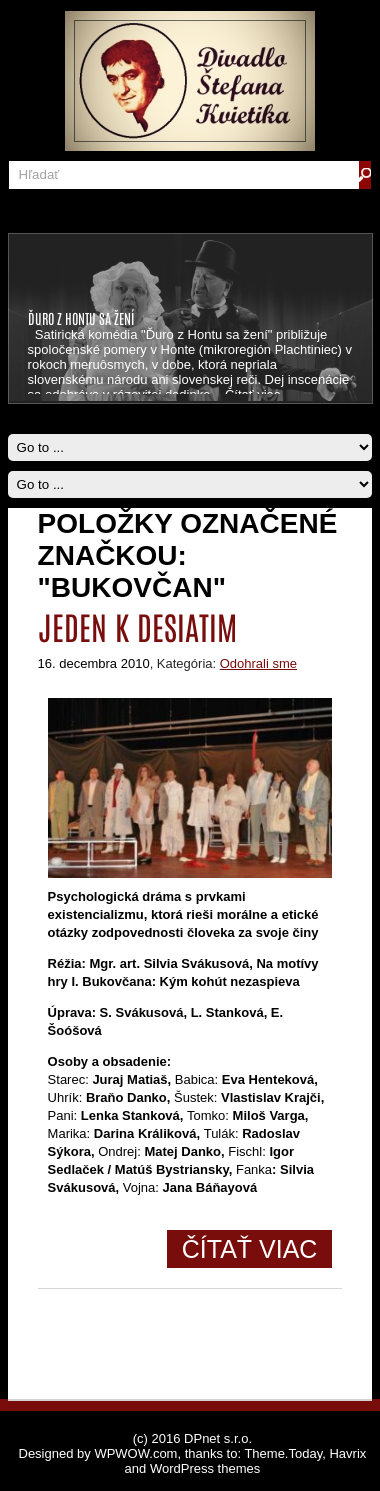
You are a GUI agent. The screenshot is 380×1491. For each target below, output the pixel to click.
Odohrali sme (258, 663)
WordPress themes (205, 1468)
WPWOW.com (135, 1453)
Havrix (347, 1453)
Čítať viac (250, 1249)
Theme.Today (283, 1453)
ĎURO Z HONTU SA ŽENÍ (81, 318)
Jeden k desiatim (137, 625)
